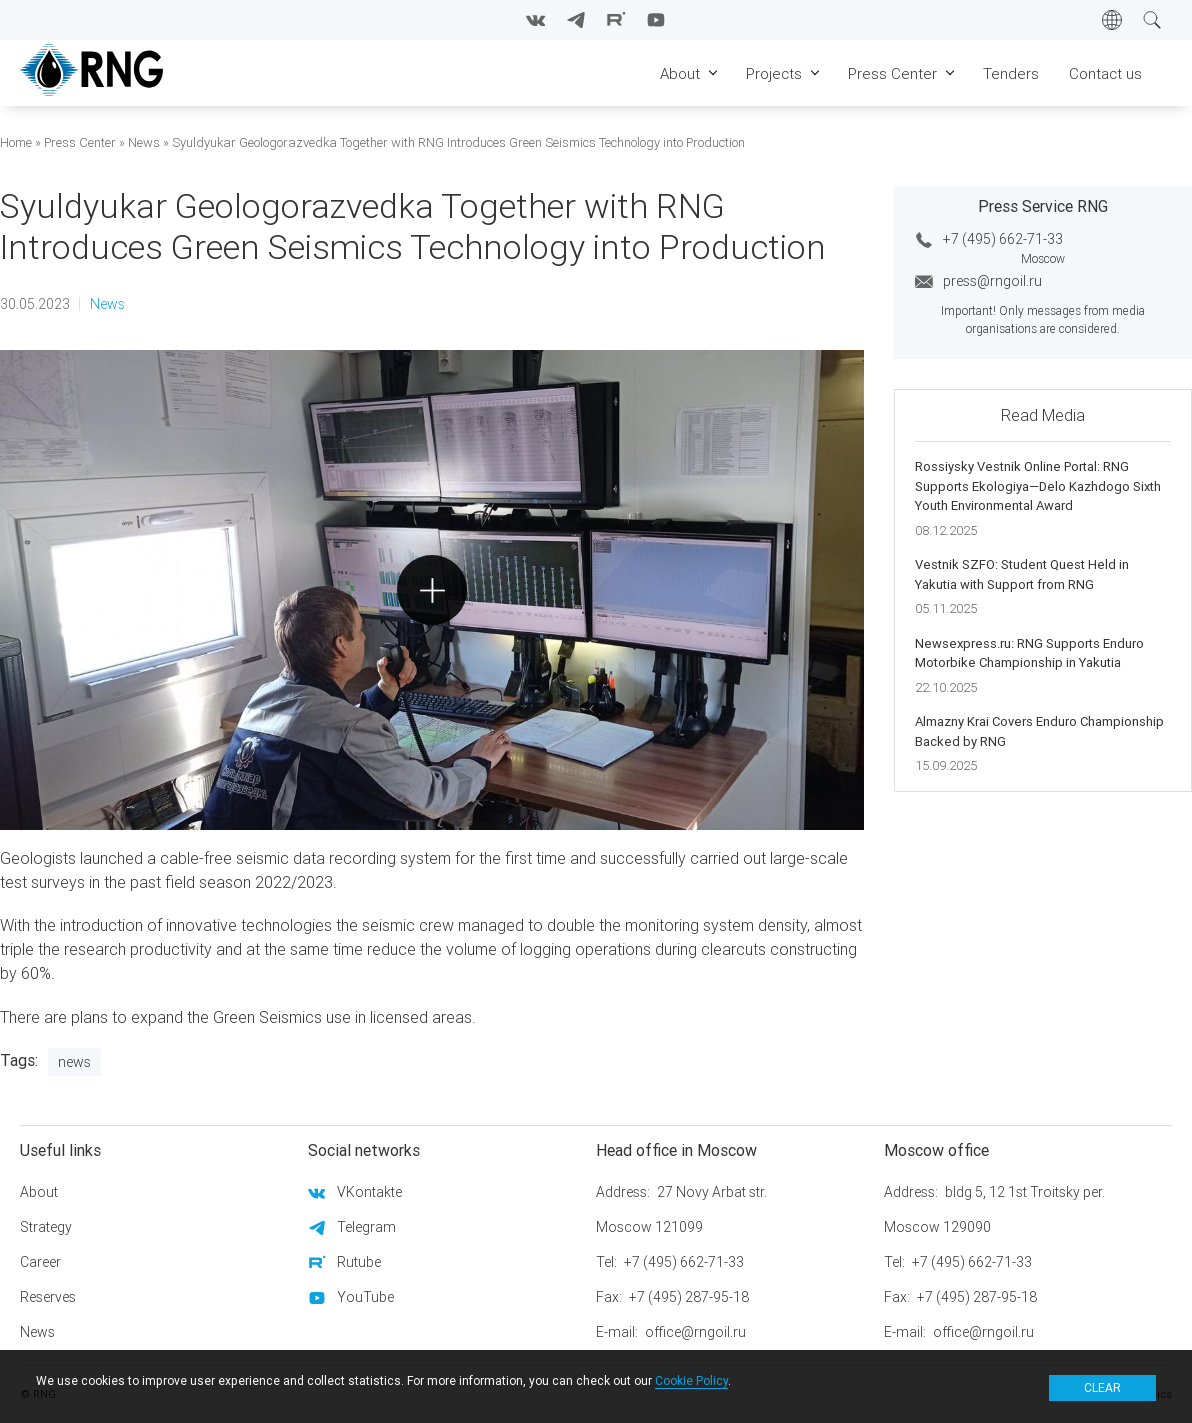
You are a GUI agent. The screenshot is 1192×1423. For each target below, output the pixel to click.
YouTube (365, 1297)
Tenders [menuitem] (1011, 73)
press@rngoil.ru (992, 281)
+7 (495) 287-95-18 (689, 1297)
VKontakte (369, 1192)
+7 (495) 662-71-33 (1003, 239)
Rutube (359, 1262)
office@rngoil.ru (695, 1332)
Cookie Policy (691, 1380)
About (39, 1192)
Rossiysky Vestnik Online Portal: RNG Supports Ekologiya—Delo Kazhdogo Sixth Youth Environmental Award (1038, 486)
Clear (1102, 1387)
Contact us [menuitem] (1105, 73)
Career (40, 1262)
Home (16, 142)
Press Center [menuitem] (892, 73)
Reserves (48, 1297)
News (144, 142)
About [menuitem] (680, 73)
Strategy (46, 1227)
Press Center (80, 142)
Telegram (366, 1227)
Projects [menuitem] (774, 73)
